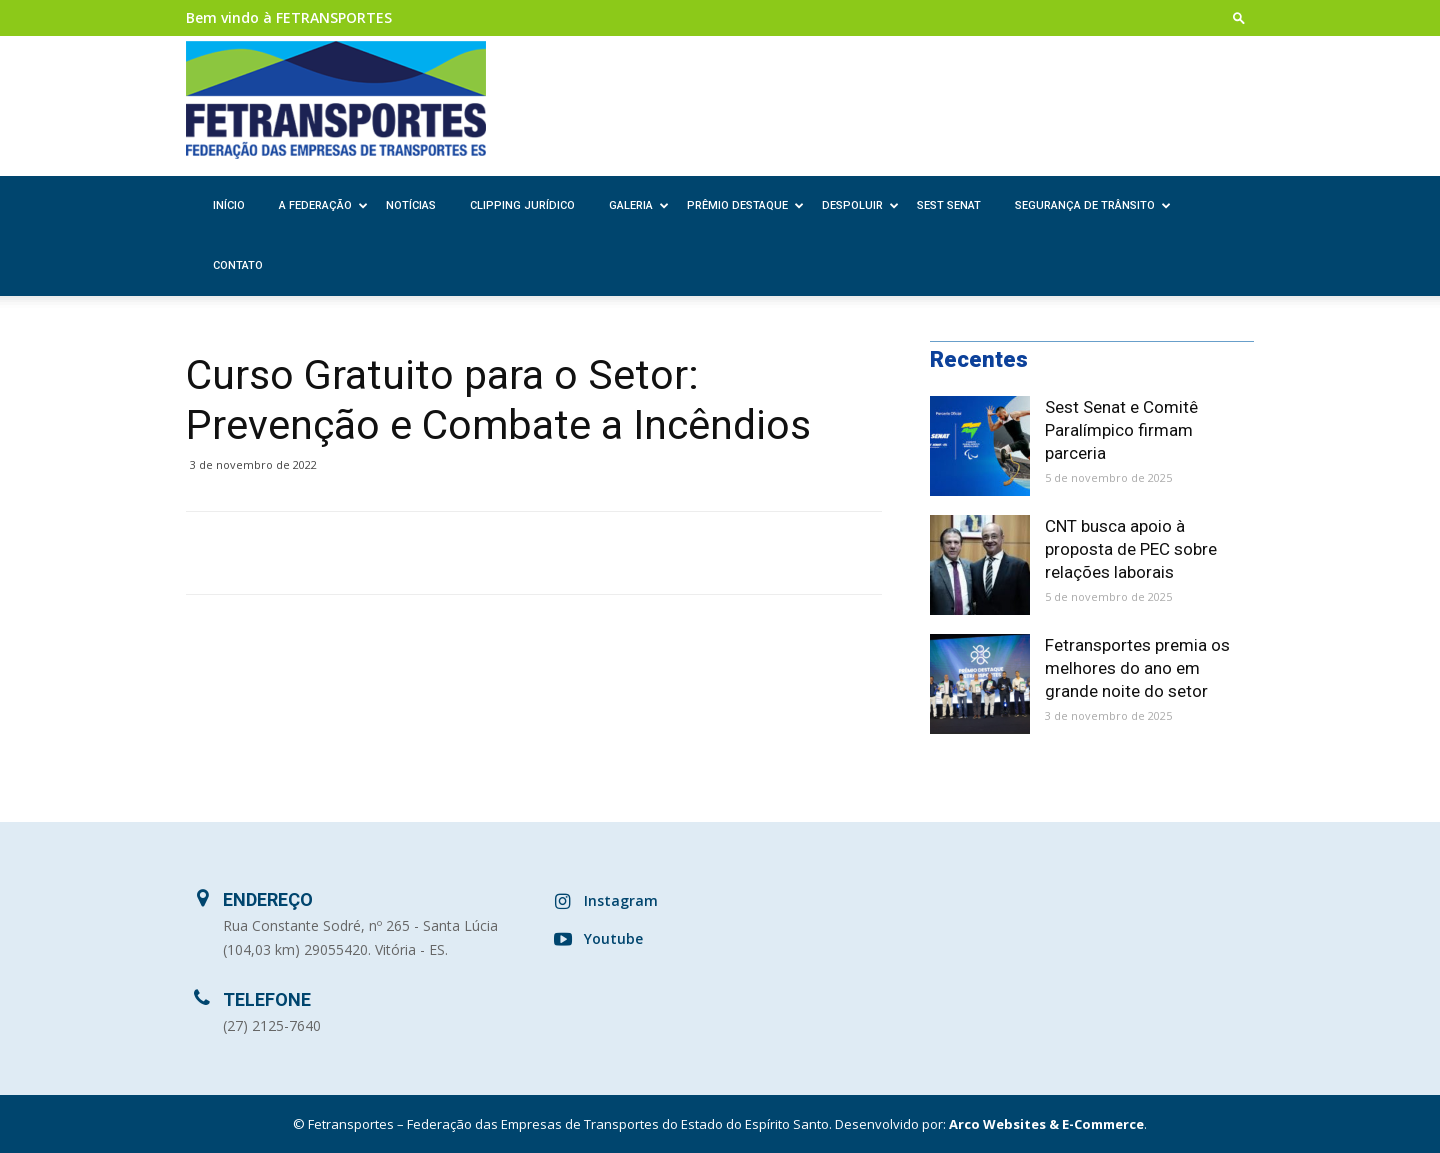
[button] (1239, 17)
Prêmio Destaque (745, 205)
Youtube (613, 938)
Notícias (411, 205)
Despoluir (860, 205)
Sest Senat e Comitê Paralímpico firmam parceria (1121, 430)
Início (229, 205)
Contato (238, 265)
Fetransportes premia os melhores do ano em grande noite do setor (1137, 668)
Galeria (639, 205)
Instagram (621, 900)
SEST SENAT (949, 205)
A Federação (323, 205)
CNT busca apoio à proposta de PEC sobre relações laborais (1131, 549)
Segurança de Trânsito (1093, 205)
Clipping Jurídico (522, 205)
